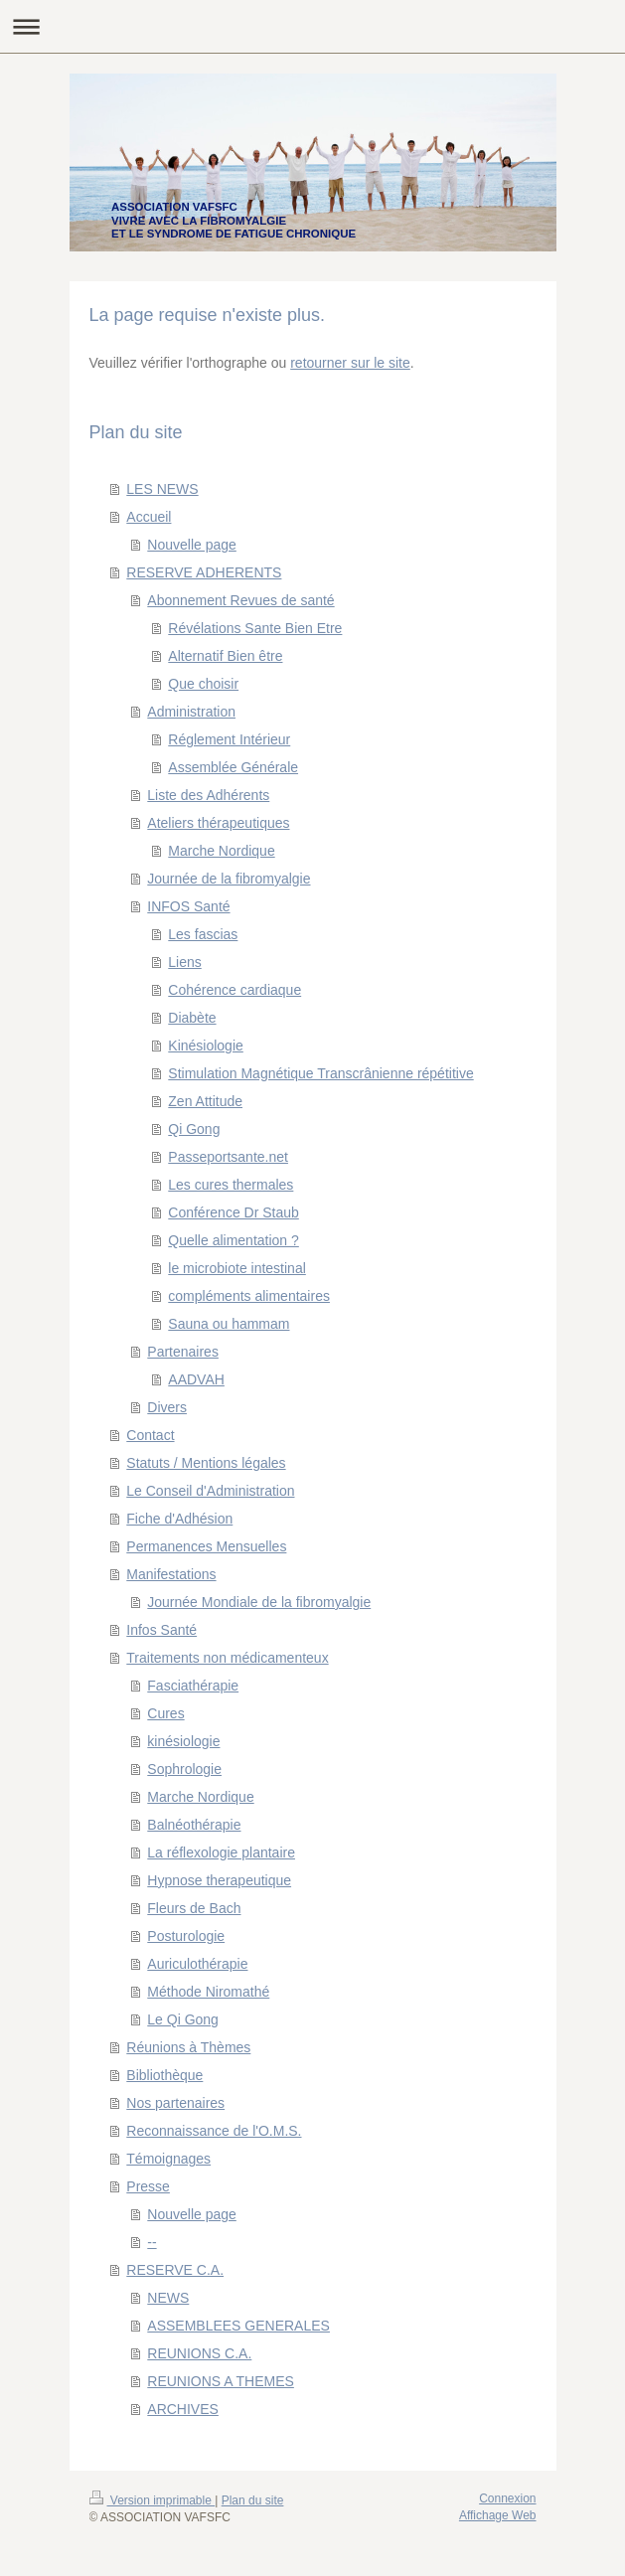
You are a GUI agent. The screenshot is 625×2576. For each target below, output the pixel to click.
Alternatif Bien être (225, 656)
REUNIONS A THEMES (220, 2381)
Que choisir (203, 684)
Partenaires (183, 1352)
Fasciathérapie (192, 1685)
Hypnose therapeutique (219, 1880)
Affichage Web (498, 2515)
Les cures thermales (230, 1185)
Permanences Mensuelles (206, 1546)
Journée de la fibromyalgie (228, 878)
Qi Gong (194, 1129)
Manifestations (171, 1574)
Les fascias (202, 934)
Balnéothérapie (193, 1825)
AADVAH (196, 1379)
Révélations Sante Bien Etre (255, 628)
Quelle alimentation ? (233, 1240)
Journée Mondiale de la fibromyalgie (259, 1602)
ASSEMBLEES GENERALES (238, 2326)
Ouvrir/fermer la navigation (312, 26)
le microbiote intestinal (237, 1268)
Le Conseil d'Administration (210, 1491)
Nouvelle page (191, 545)
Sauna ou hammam (228, 1324)
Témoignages (168, 2159)
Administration (191, 712)
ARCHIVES (183, 2409)
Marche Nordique (221, 851)
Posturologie (186, 1936)
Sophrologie (184, 1769)
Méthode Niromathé (208, 1992)
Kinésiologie (205, 1045)
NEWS (168, 2298)
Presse (148, 2186)
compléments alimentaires (249, 1296)
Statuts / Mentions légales (205, 1463)
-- (151, 2242)
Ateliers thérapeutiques (218, 823)
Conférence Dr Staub (233, 1212)
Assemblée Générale (233, 767)
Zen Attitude (205, 1101)
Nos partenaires (175, 2103)
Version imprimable (152, 2500)
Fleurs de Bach (193, 1908)
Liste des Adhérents (208, 795)
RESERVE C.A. (175, 2270)
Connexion (507, 2498)
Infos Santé (161, 1630)
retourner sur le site (350, 363)
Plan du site (253, 2500)
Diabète (192, 1018)
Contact (150, 1435)
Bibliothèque (164, 2075)
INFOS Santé (188, 906)
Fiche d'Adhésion (179, 1519)
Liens (184, 962)
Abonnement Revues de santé (240, 600)
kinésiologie (183, 1741)
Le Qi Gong (183, 2019)
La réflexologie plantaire (221, 1852)
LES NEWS (162, 489)
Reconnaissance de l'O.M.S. (213, 2131)
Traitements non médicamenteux (227, 1658)
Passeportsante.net (228, 1157)
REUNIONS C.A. (199, 2353)
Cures (165, 1713)
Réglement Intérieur (229, 739)
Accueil (148, 517)
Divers (167, 1407)
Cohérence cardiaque (234, 990)
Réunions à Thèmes (188, 2047)
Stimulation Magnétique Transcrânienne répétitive (320, 1073)
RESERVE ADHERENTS (203, 572)
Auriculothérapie (197, 1964)
